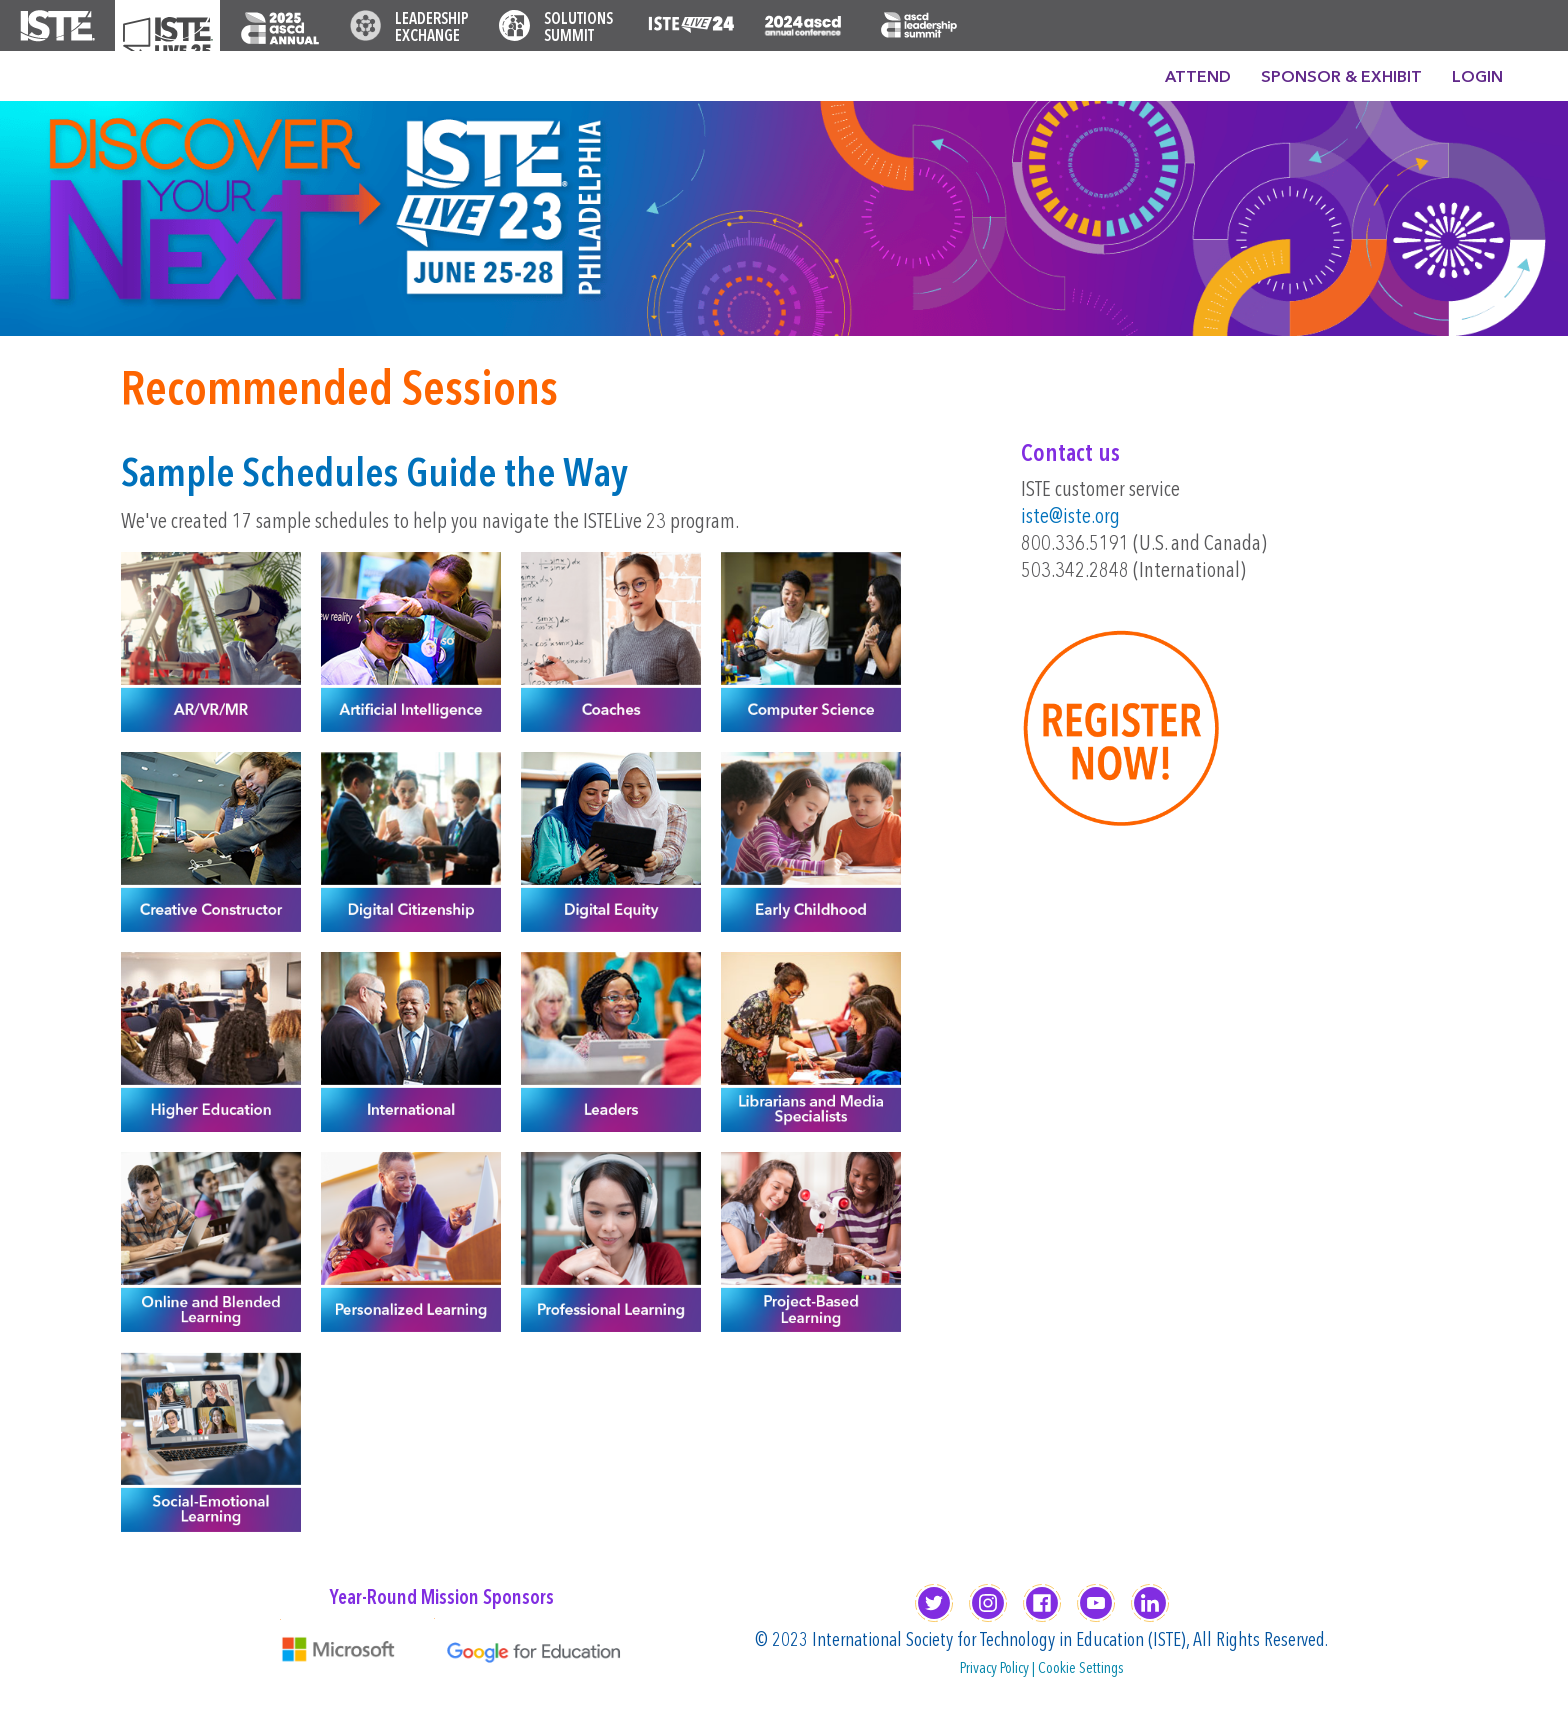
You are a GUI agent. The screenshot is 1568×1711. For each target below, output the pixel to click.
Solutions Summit (578, 28)
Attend (1198, 78)
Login (1477, 78)
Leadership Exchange (432, 28)
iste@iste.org (1070, 517)
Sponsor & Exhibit (1341, 78)
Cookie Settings (1081, 1669)
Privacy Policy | (999, 1669)
